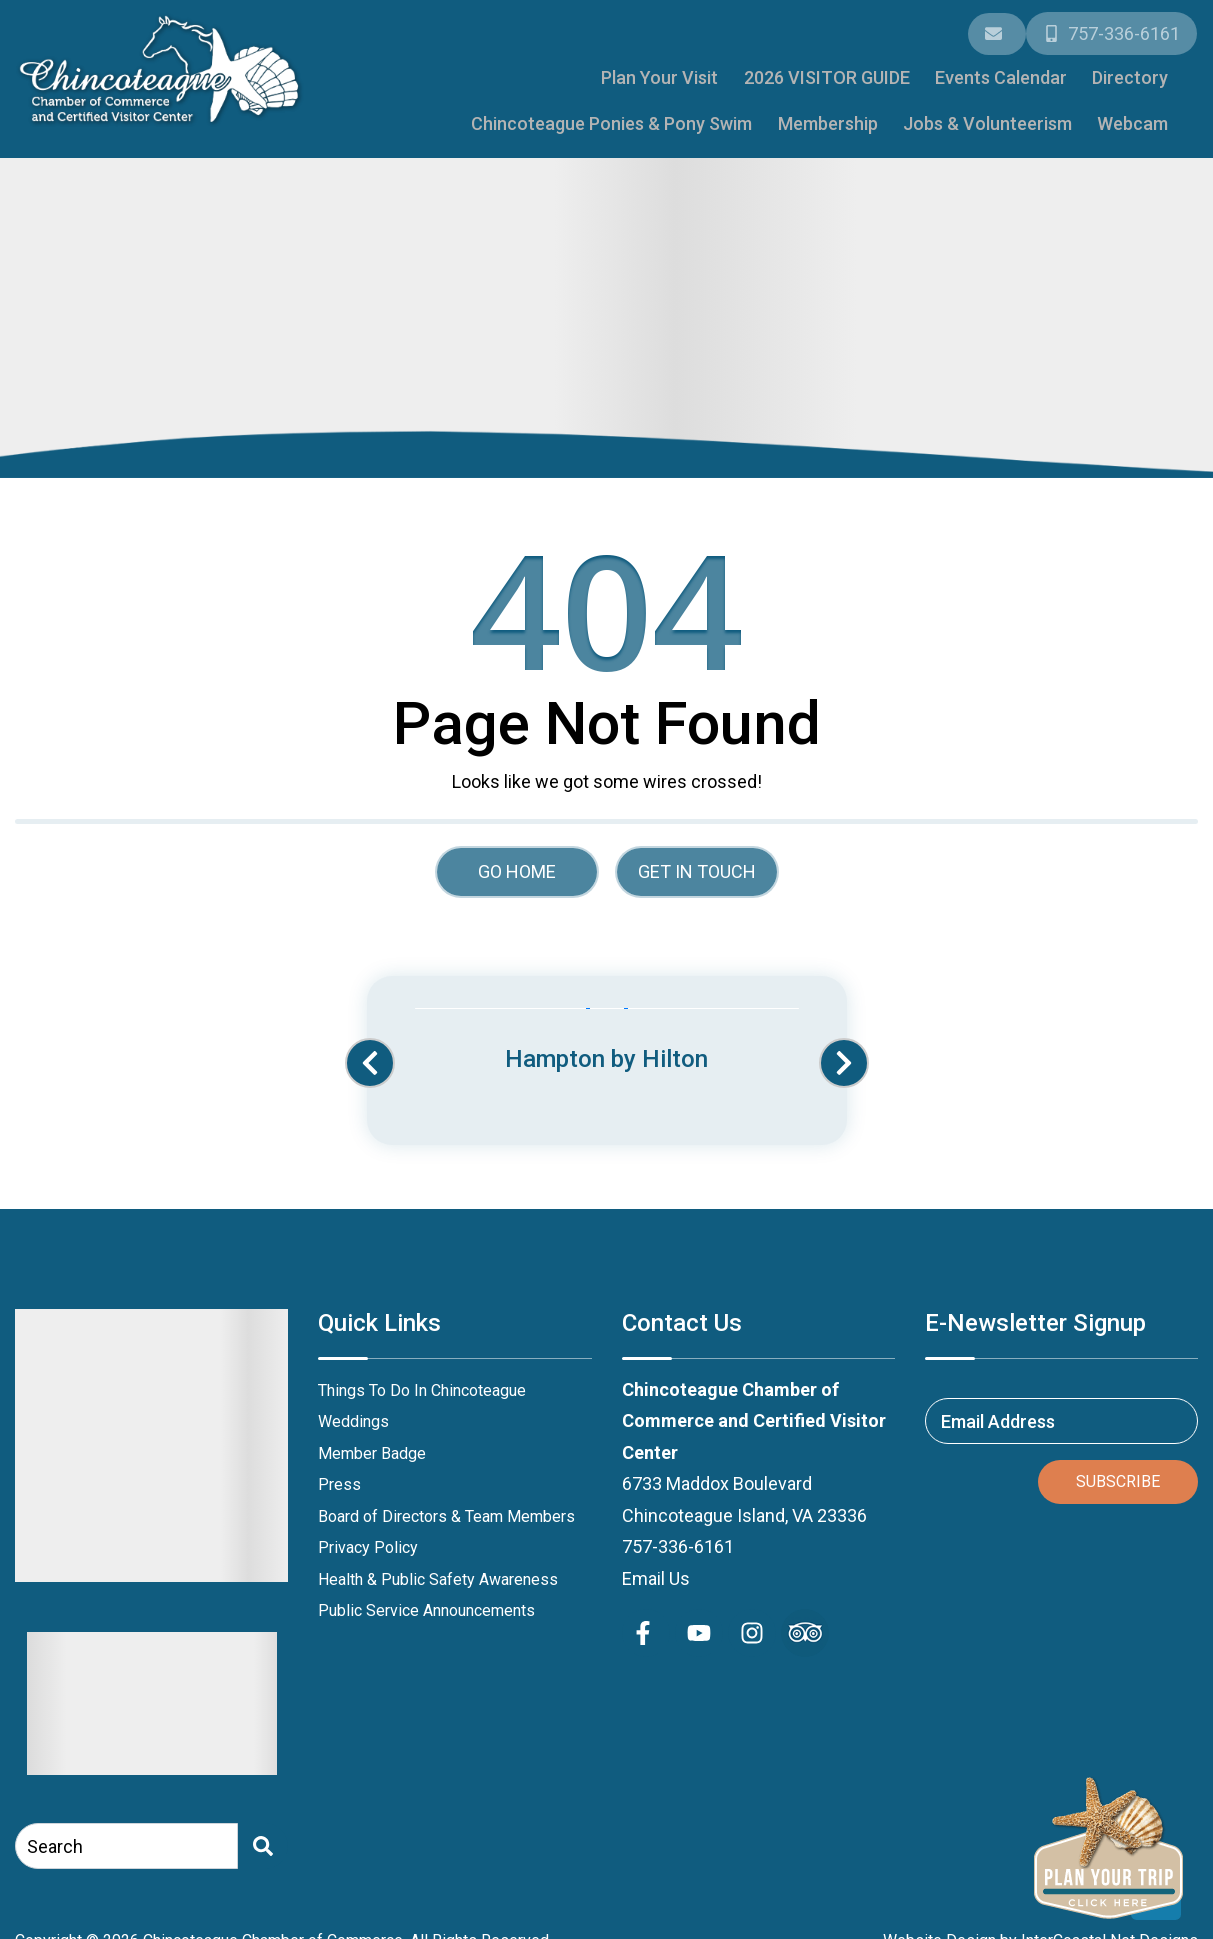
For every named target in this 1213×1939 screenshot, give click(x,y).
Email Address (998, 1410)
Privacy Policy (368, 1537)
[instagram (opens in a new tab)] (752, 1623)
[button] (370, 1054)
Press (339, 1474)
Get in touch (697, 861)
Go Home (517, 861)
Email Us (656, 1568)
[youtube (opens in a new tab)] (699, 1623)
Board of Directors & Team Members (446, 1506)
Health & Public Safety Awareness (438, 1569)
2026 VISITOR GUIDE (564, 71)
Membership (853, 114)
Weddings (353, 1411)
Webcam (1137, 114)
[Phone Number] (1112, 31)
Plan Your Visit (410, 71)
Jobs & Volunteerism (1003, 114)
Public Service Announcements (426, 1600)
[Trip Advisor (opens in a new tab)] (805, 1623)
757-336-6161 (678, 1536)
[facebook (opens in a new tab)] (646, 1623)
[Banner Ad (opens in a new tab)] (607, 1032)
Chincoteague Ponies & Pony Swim (1034, 71)
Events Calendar (726, 71)
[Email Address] (999, 31)
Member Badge (372, 1443)
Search (55, 1836)
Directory (843, 71)
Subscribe (1118, 1471)
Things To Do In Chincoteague (422, 1380)
